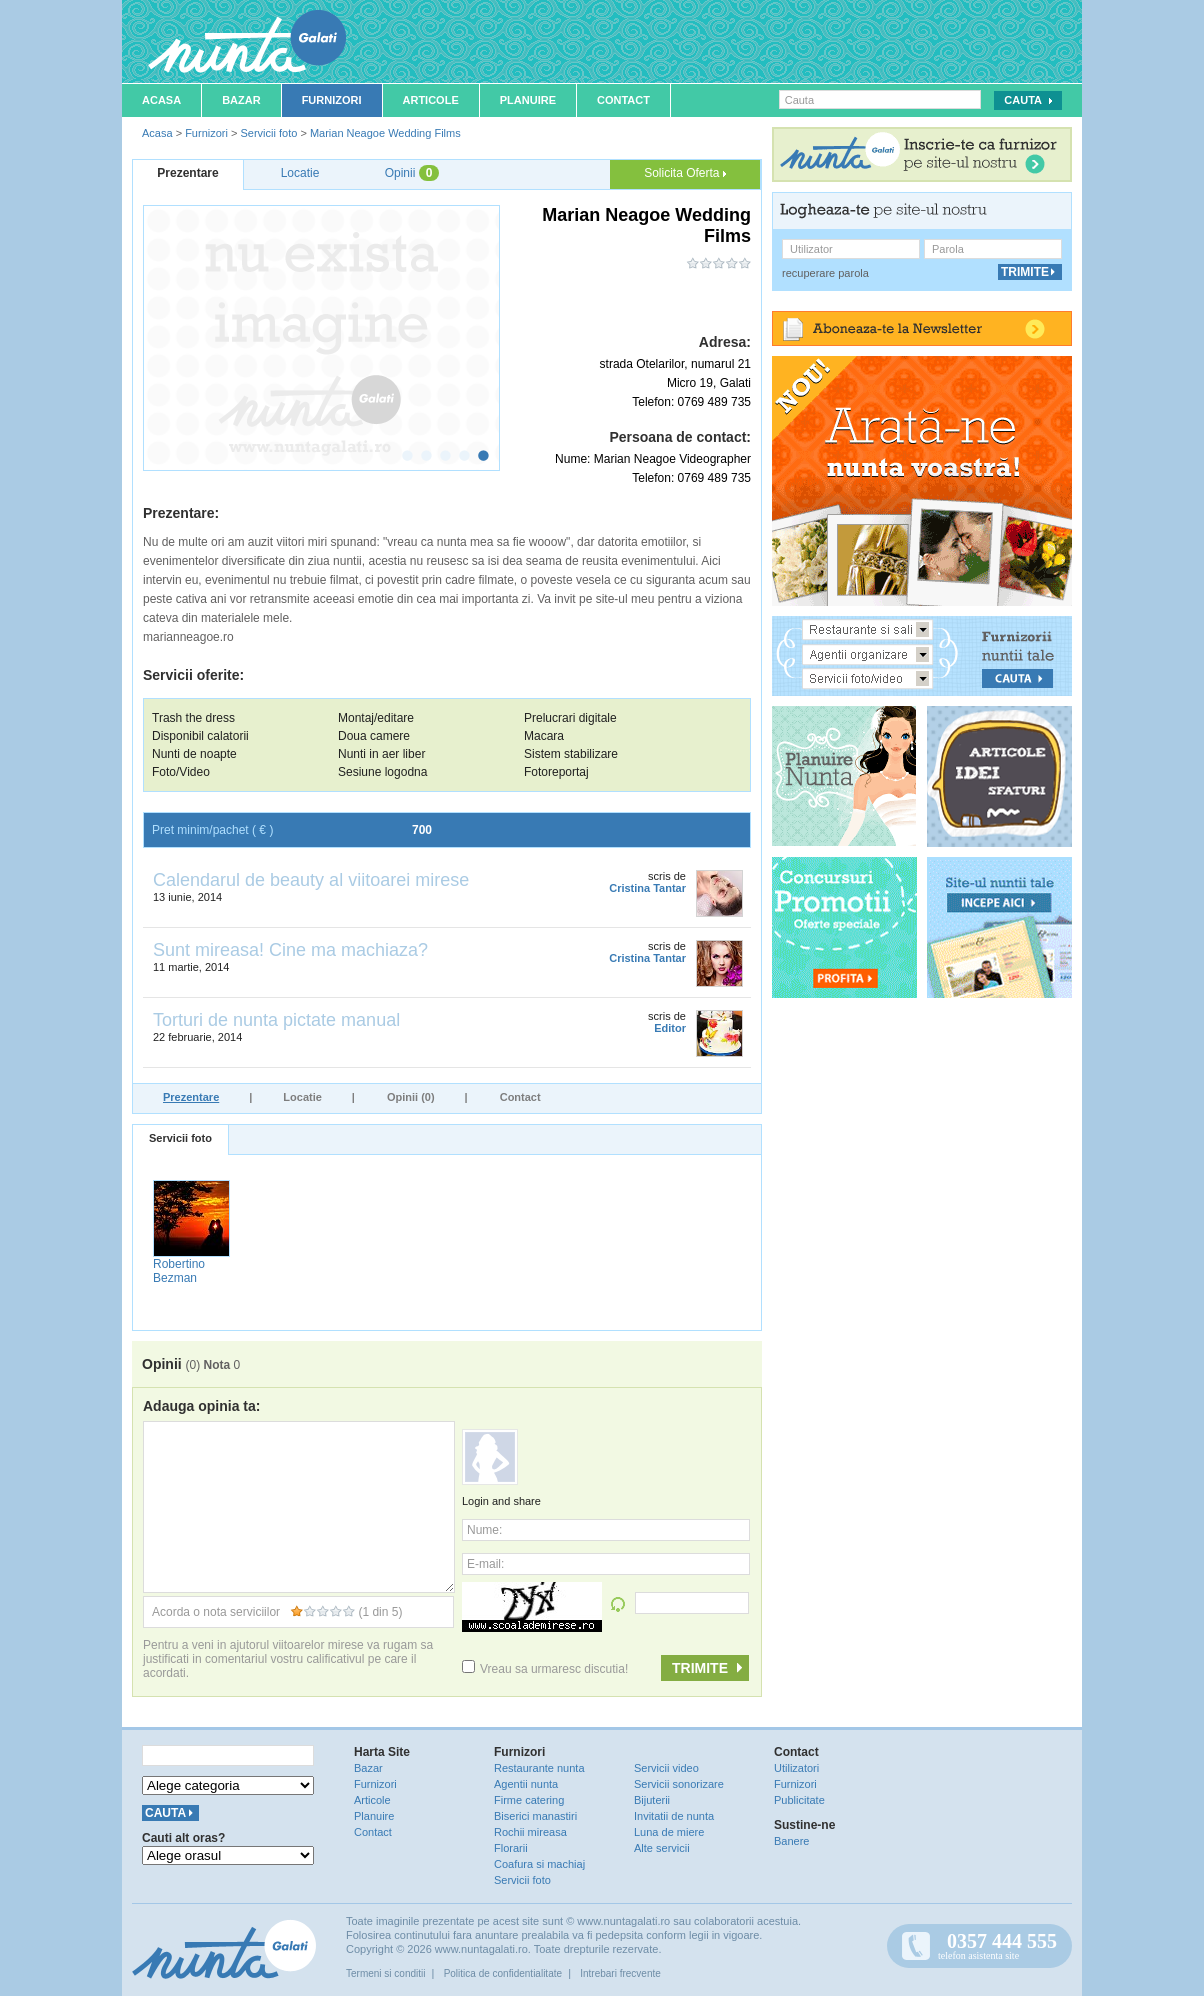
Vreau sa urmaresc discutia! (545, 1669)
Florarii (511, 1848)
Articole (431, 100)
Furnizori (332, 100)
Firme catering (529, 1800)
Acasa (161, 100)
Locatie (302, 1097)
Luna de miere (669, 1832)
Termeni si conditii (385, 1973)
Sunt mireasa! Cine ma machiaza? (290, 950)
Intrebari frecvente (620, 1973)
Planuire (528, 100)
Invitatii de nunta (674, 1816)
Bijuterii (652, 1800)
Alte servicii (662, 1848)
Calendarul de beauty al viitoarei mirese (311, 880)
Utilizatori (796, 1768)
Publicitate (799, 1800)
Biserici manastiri (535, 1816)
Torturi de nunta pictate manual (276, 1020)
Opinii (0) (411, 1097)
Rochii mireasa (530, 1832)
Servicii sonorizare (679, 1784)
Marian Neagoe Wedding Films (385, 133)
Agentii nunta (526, 1784)
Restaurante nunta (539, 1768)
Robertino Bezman (179, 1271)
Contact (623, 100)
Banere (791, 1841)
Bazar (241, 100)
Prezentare (191, 1097)
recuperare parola (825, 273)
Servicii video (666, 1768)
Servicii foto (268, 133)
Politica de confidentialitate (503, 1973)
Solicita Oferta (685, 173)
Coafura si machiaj (539, 1864)
